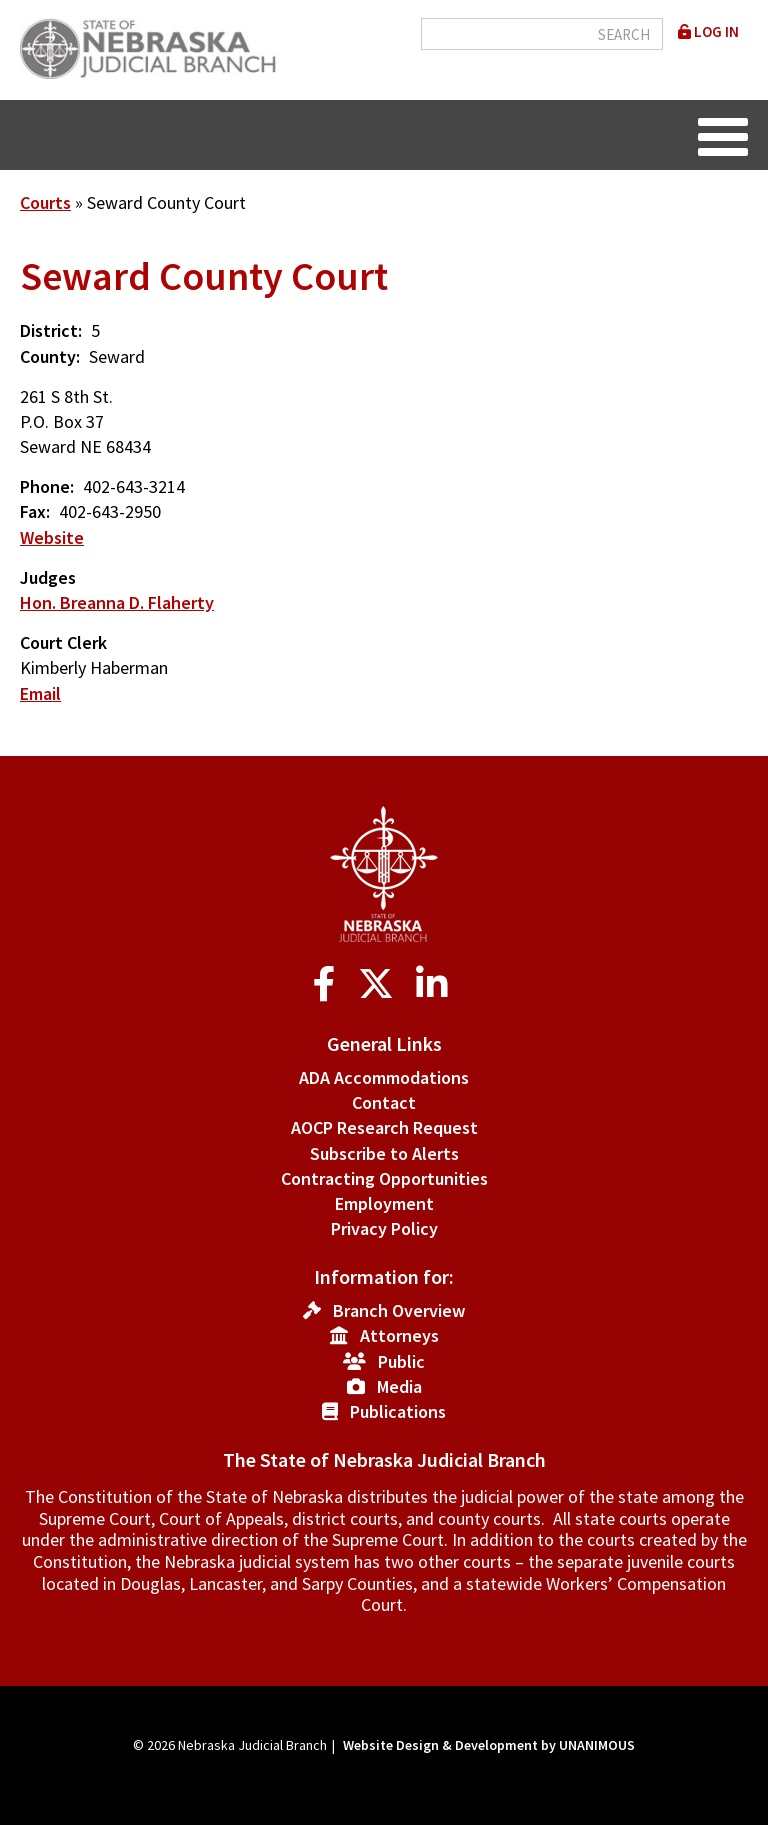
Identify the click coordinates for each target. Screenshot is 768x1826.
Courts (45, 202)
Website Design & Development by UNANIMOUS (489, 1745)
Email (40, 693)
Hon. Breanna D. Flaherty (117, 602)
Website (52, 537)
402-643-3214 (134, 486)
